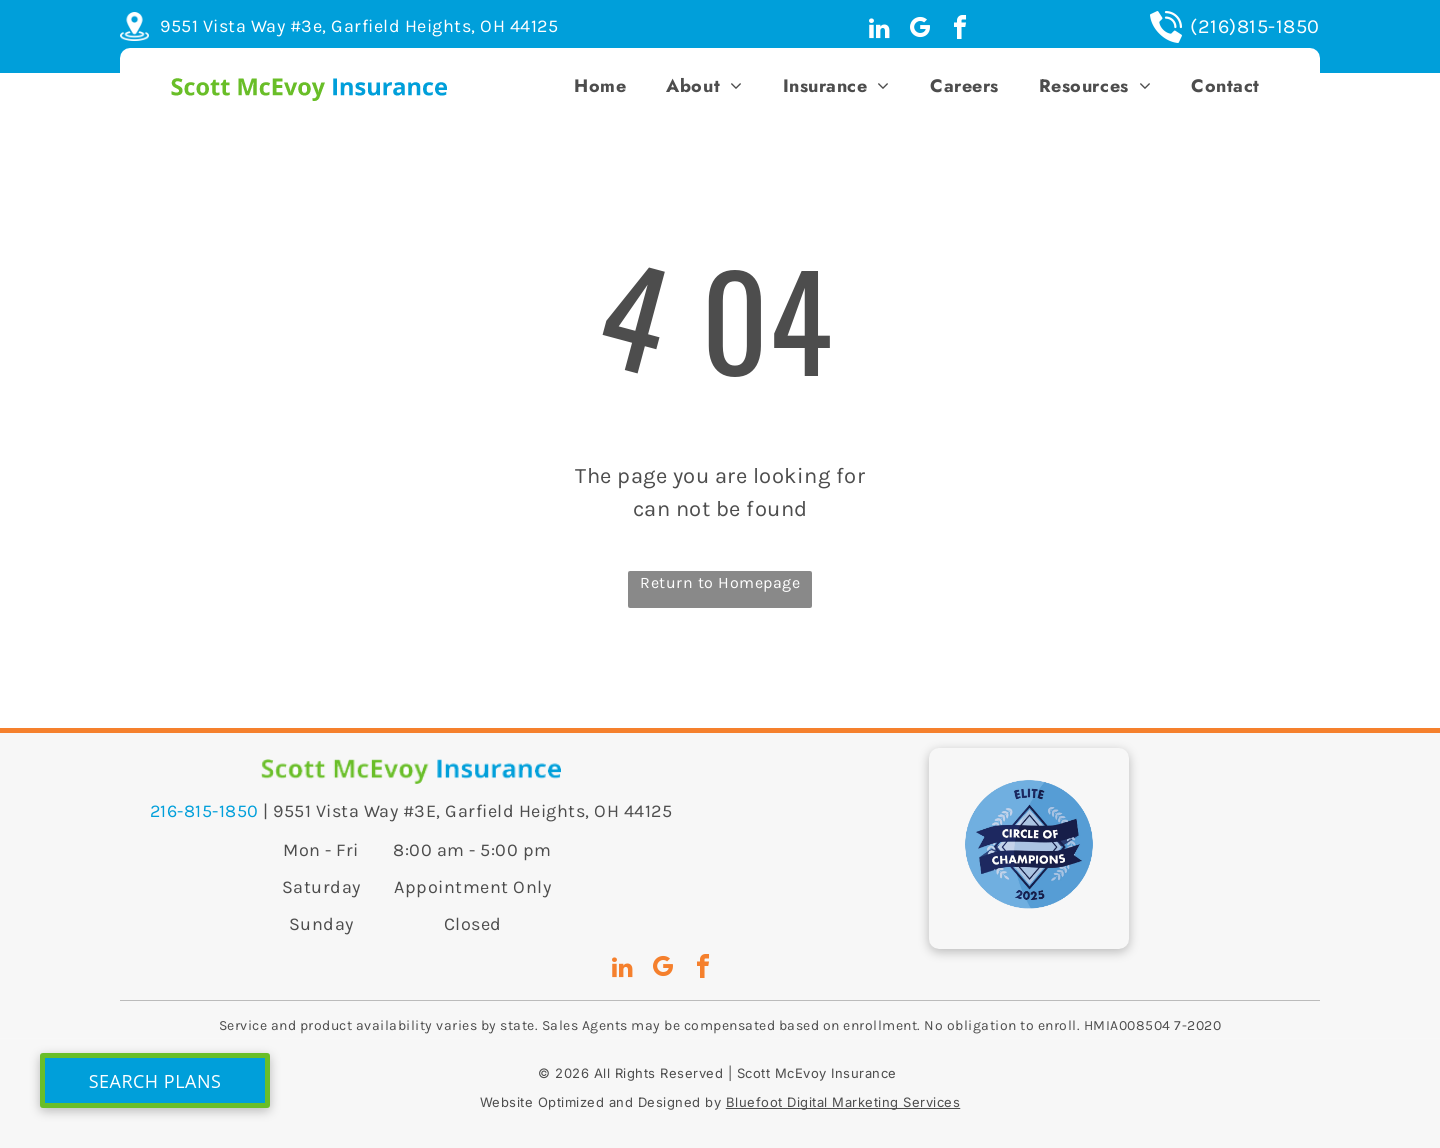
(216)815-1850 (1255, 26)
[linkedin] (879, 30)
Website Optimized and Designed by (601, 1102)
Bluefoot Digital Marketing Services (843, 1102)
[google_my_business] (920, 30)
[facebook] (960, 30)
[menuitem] (600, 86)
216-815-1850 (204, 811)
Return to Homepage (720, 582)
